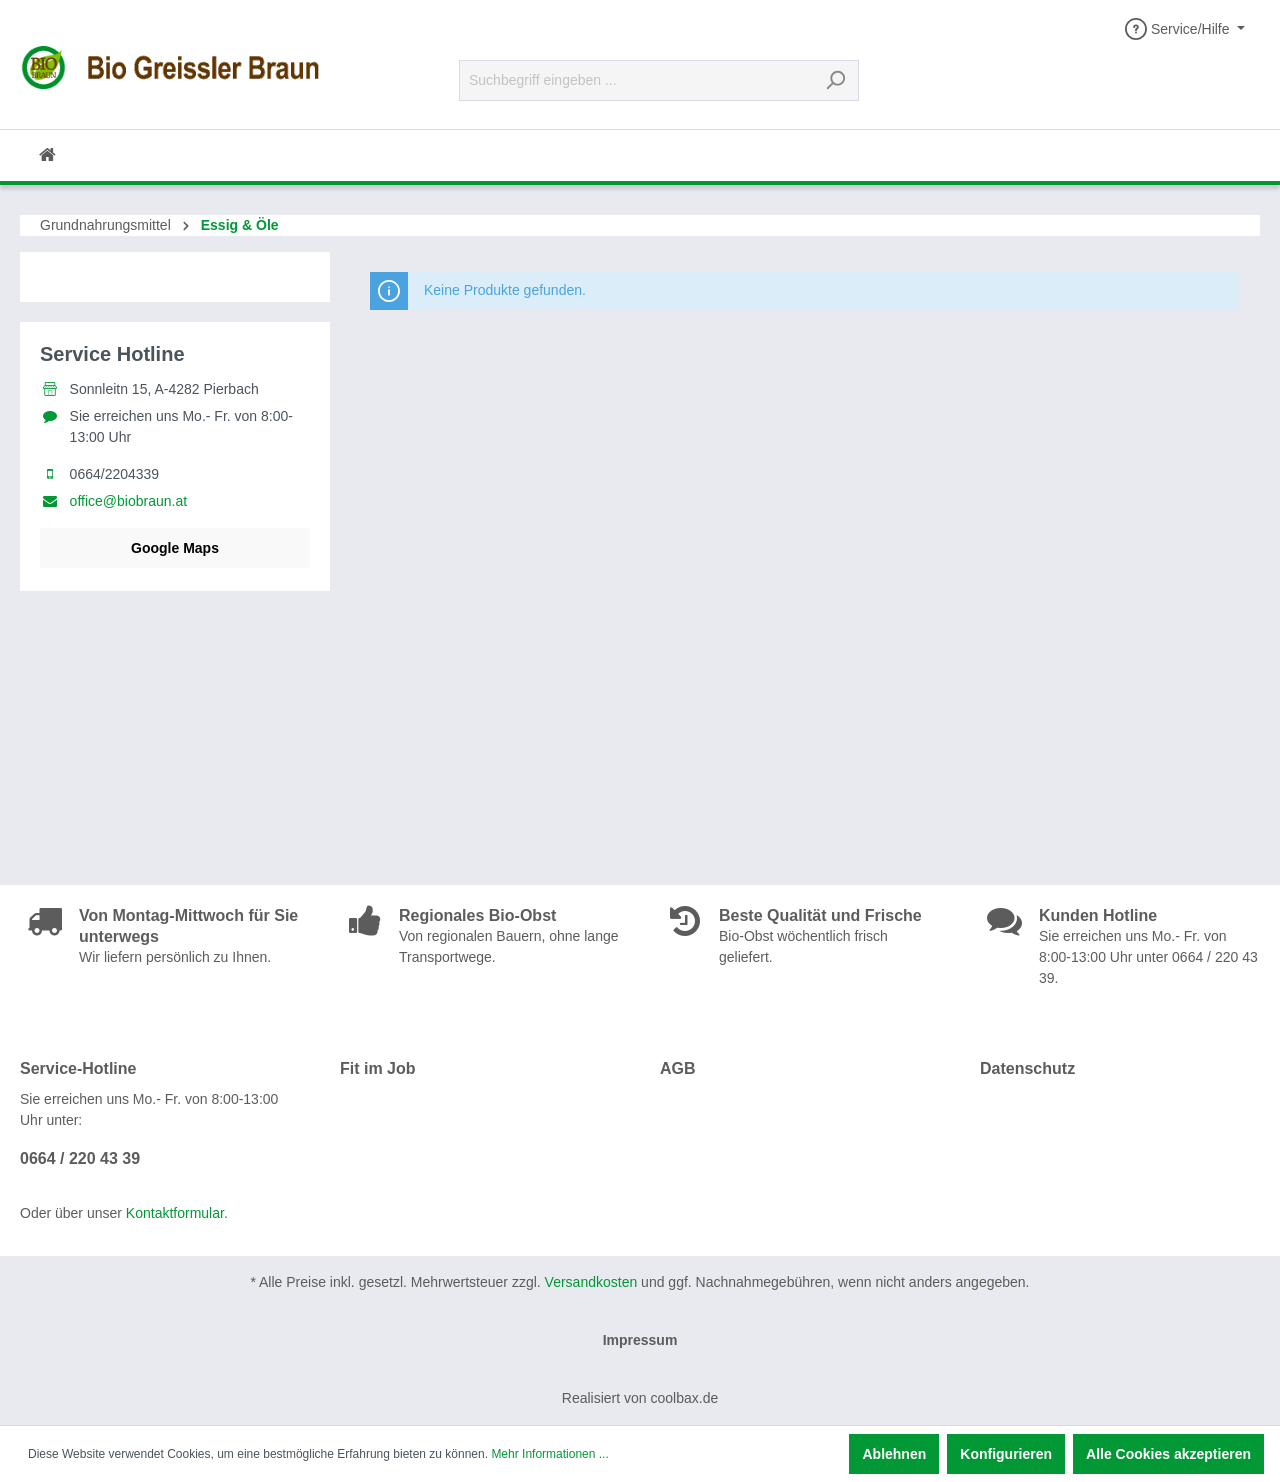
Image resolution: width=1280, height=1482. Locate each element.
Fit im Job (378, 1068)
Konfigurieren (1006, 1454)
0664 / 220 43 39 (80, 1158)
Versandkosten (591, 1282)
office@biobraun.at (128, 501)
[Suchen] (835, 80)
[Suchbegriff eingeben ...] (636, 80)
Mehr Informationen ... (549, 1454)
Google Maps (175, 548)
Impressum (640, 1340)
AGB (678, 1068)
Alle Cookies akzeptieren (1168, 1454)
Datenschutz (1027, 1068)
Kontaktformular (175, 1213)
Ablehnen (894, 1454)
